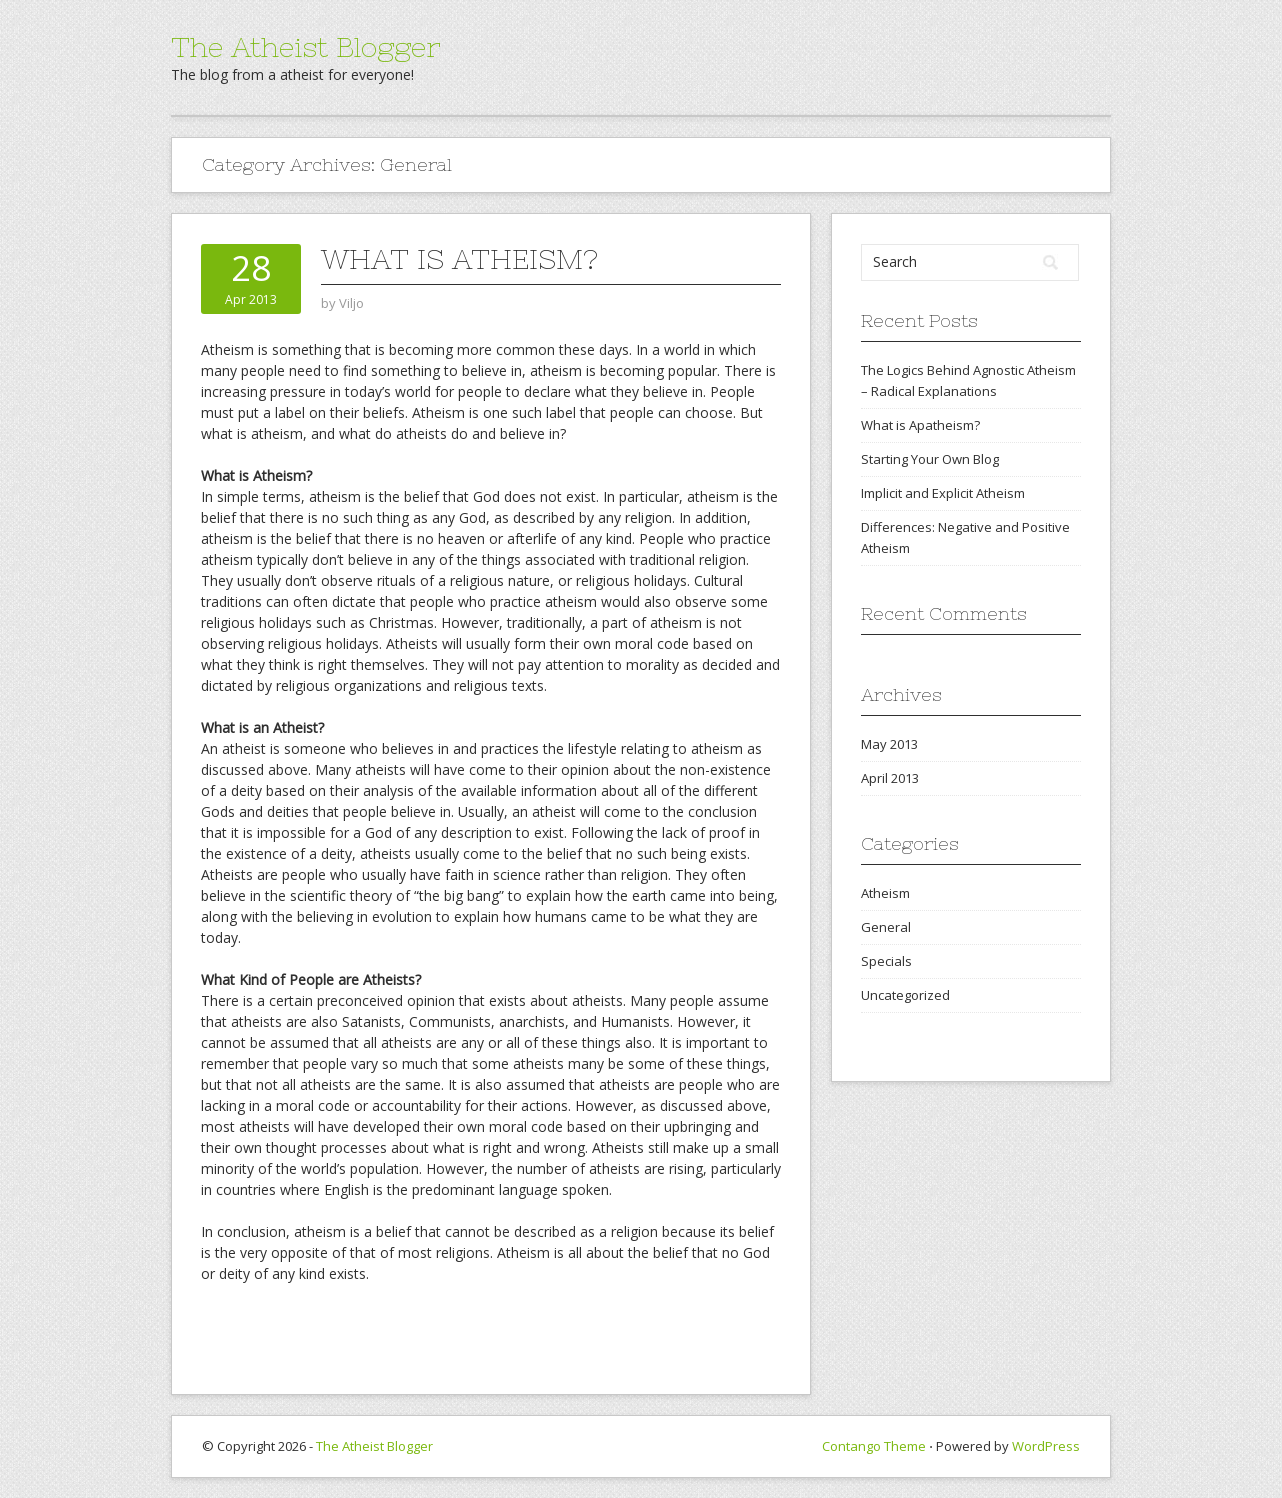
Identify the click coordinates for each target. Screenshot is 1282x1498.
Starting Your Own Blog (930, 459)
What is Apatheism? (920, 425)
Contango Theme (874, 1446)
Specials (886, 961)
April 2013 (890, 778)
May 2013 (889, 744)
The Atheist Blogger (306, 47)
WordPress (1046, 1446)
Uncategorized (905, 995)
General (886, 927)
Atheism (885, 893)
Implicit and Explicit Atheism (943, 493)
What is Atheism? (459, 259)
